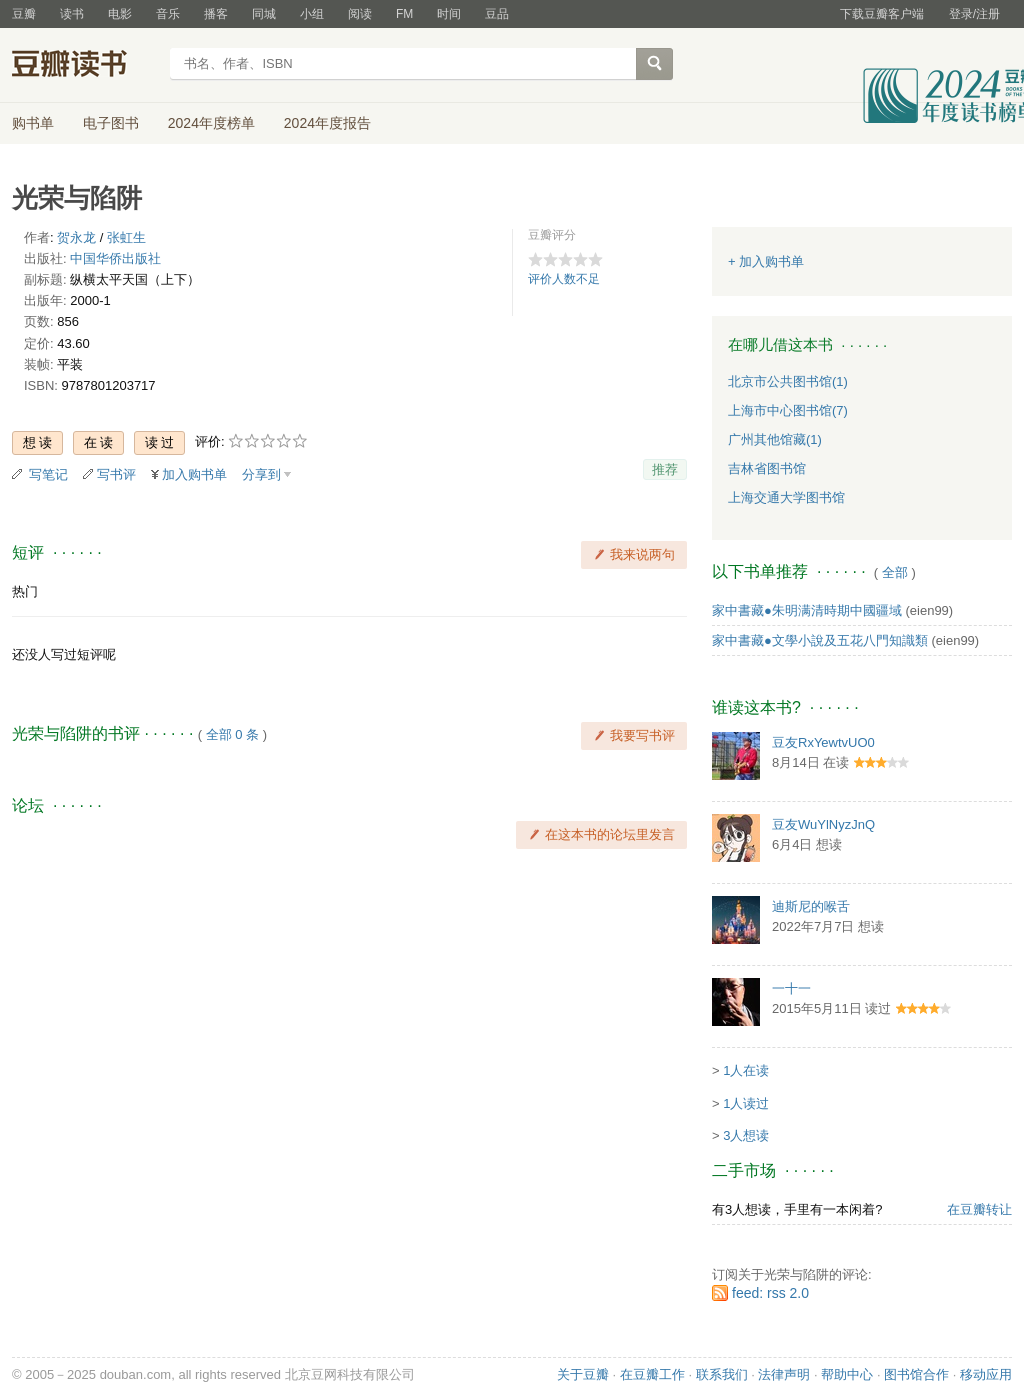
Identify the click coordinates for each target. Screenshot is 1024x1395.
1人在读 (746, 1070)
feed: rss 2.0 (770, 1293)
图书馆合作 (916, 1374)
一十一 (791, 988)
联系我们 (722, 1374)
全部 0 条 (232, 734)
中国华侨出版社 (115, 258)
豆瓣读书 (84, 66)
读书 (72, 14)
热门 (25, 591)
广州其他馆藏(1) (775, 439)
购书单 (33, 123)
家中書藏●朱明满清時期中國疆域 (807, 610)
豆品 (497, 14)
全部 (895, 572)
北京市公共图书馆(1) (788, 381)
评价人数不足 (564, 279)
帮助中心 (847, 1374)
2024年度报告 (327, 123)
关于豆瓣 (583, 1374)
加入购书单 (194, 474)
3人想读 (746, 1135)
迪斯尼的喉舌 (811, 906)
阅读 (360, 14)
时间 (449, 14)
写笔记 (48, 474)
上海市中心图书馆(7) (788, 410)
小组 (312, 14)
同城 (264, 14)
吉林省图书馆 (767, 468)
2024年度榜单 (211, 123)
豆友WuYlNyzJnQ (823, 824)
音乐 (168, 14)
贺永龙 (76, 237)
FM (404, 14)
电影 (120, 14)
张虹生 (126, 237)
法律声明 (784, 1374)
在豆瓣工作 (652, 1374)
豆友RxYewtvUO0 (823, 742)
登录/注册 (974, 14)
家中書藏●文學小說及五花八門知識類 (820, 640)
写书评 (116, 474)
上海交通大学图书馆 (786, 497)
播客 (216, 14)
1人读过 (746, 1103)
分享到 (261, 474)
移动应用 (986, 1374)
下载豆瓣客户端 (882, 14)
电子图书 (111, 123)
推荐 (665, 469)
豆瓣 (24, 14)
